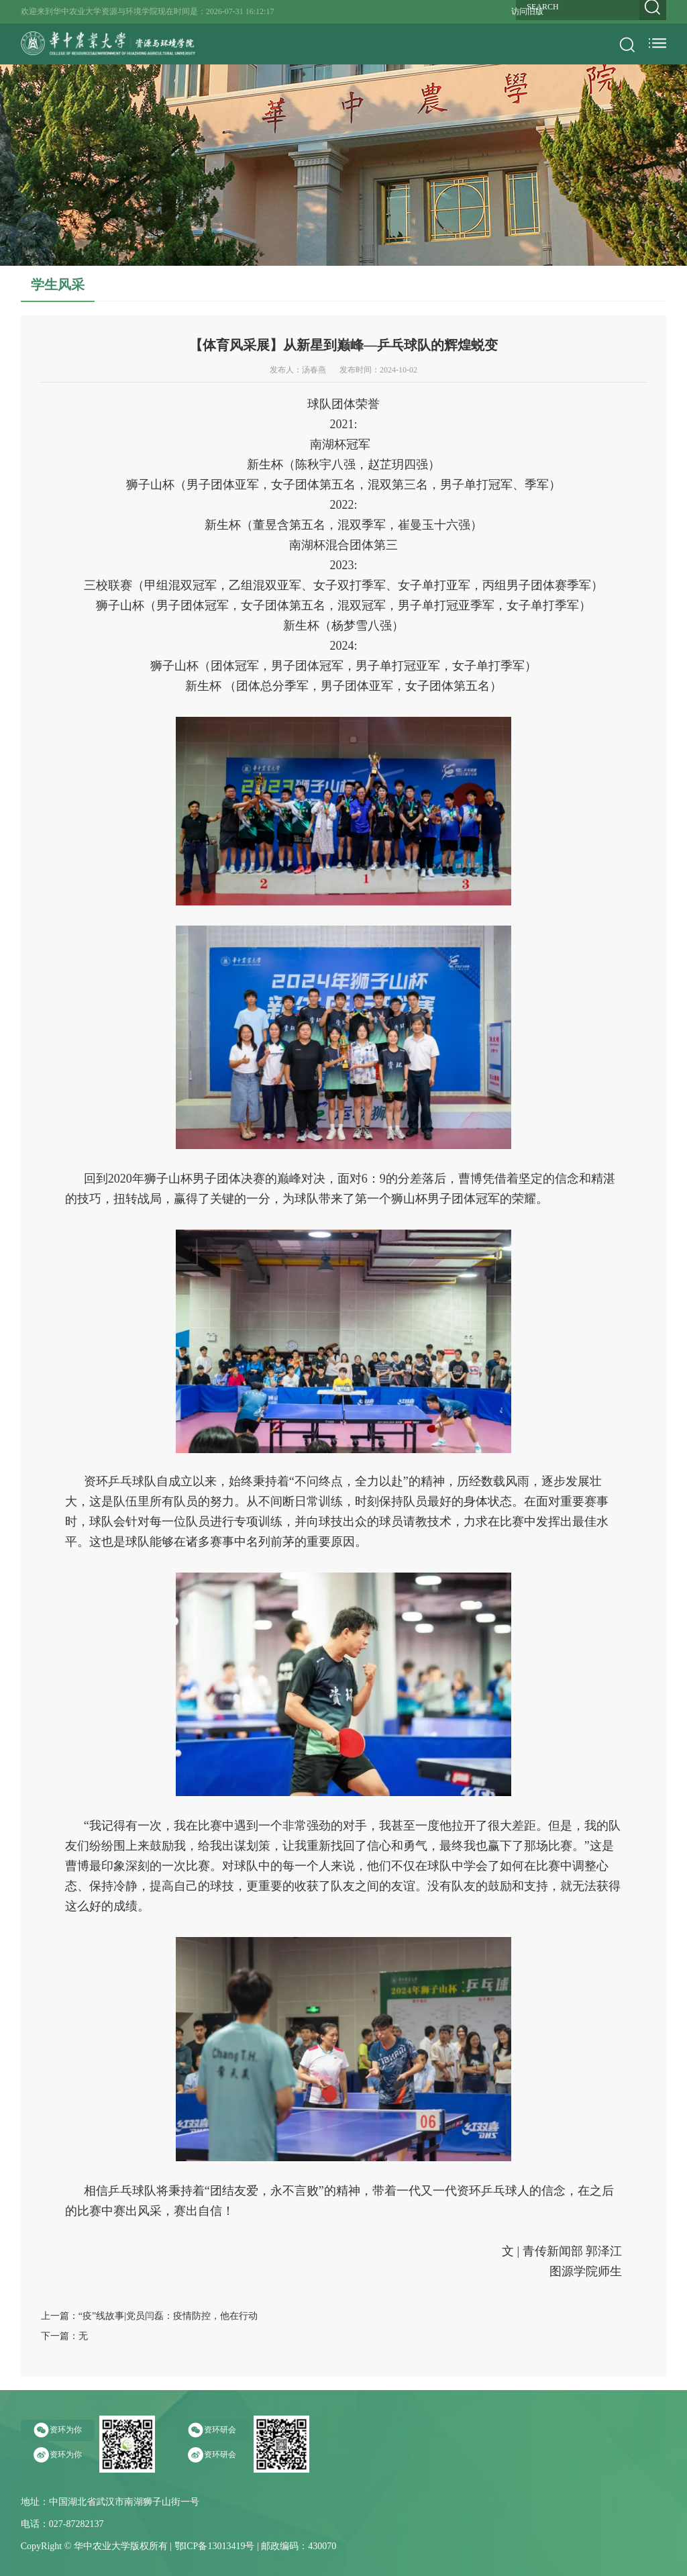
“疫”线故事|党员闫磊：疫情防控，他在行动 (168, 2316)
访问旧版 (527, 11)
